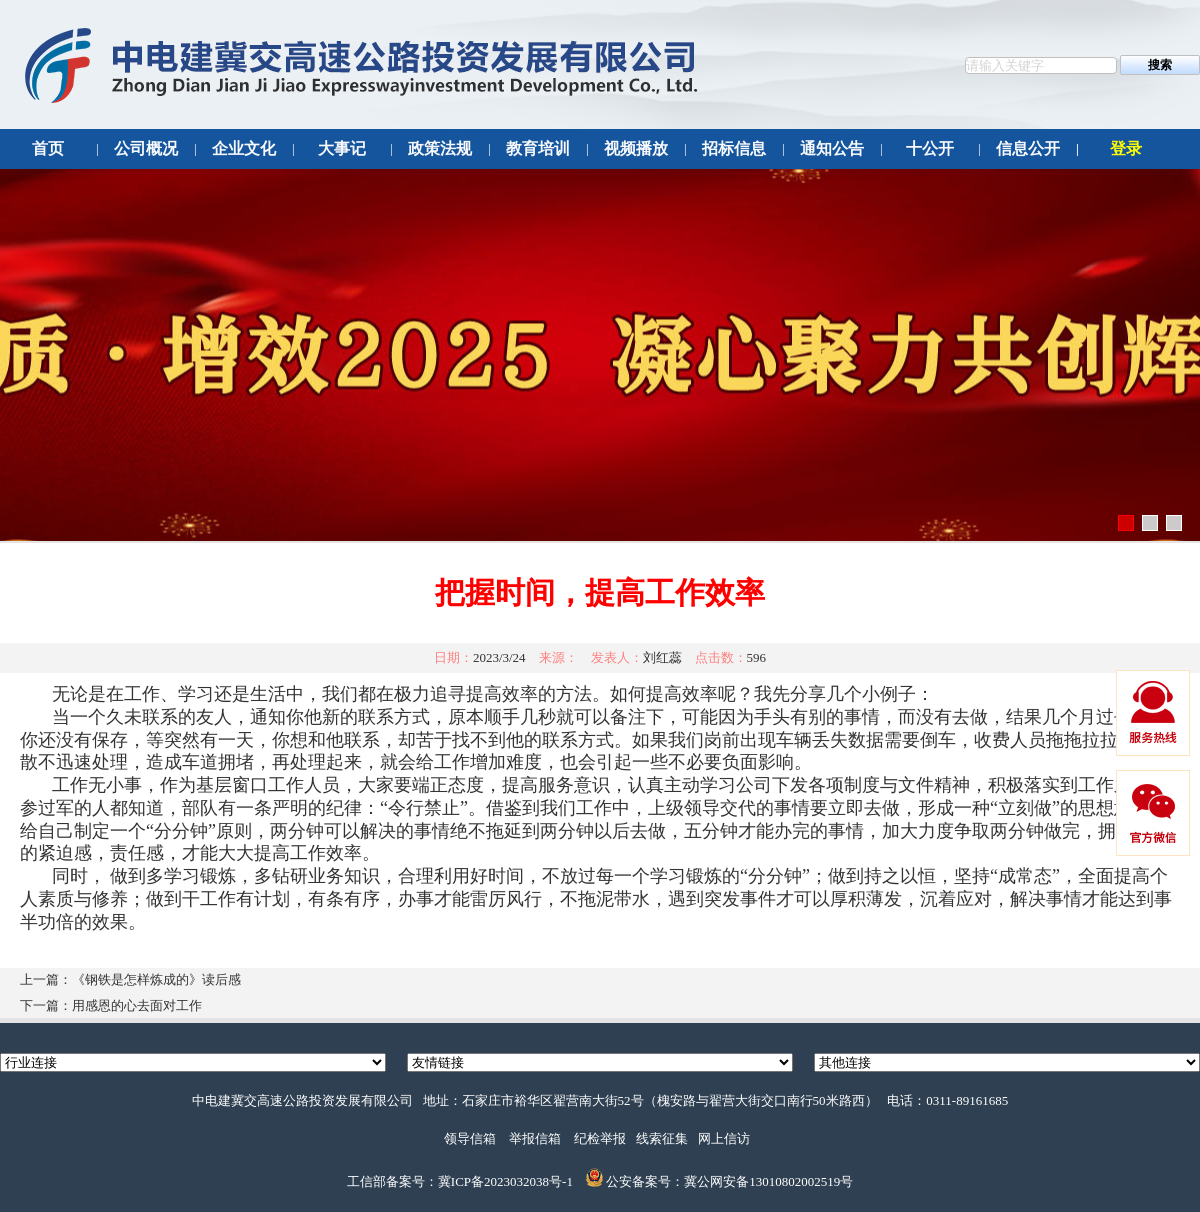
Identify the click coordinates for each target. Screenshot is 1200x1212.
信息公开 (1028, 148)
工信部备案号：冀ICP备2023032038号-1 (460, 1182)
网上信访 (724, 1138)
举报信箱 (535, 1138)
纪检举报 (600, 1138)
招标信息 (734, 148)
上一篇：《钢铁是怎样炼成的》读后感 (130, 979)
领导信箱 (470, 1138)
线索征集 (662, 1138)
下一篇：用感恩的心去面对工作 (111, 1005)
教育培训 (538, 148)
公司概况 (146, 148)
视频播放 (636, 148)
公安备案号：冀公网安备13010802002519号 (729, 1182)
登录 (1126, 148)
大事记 (342, 148)
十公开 (930, 148)
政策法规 (440, 148)
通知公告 (832, 148)
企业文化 (244, 148)
